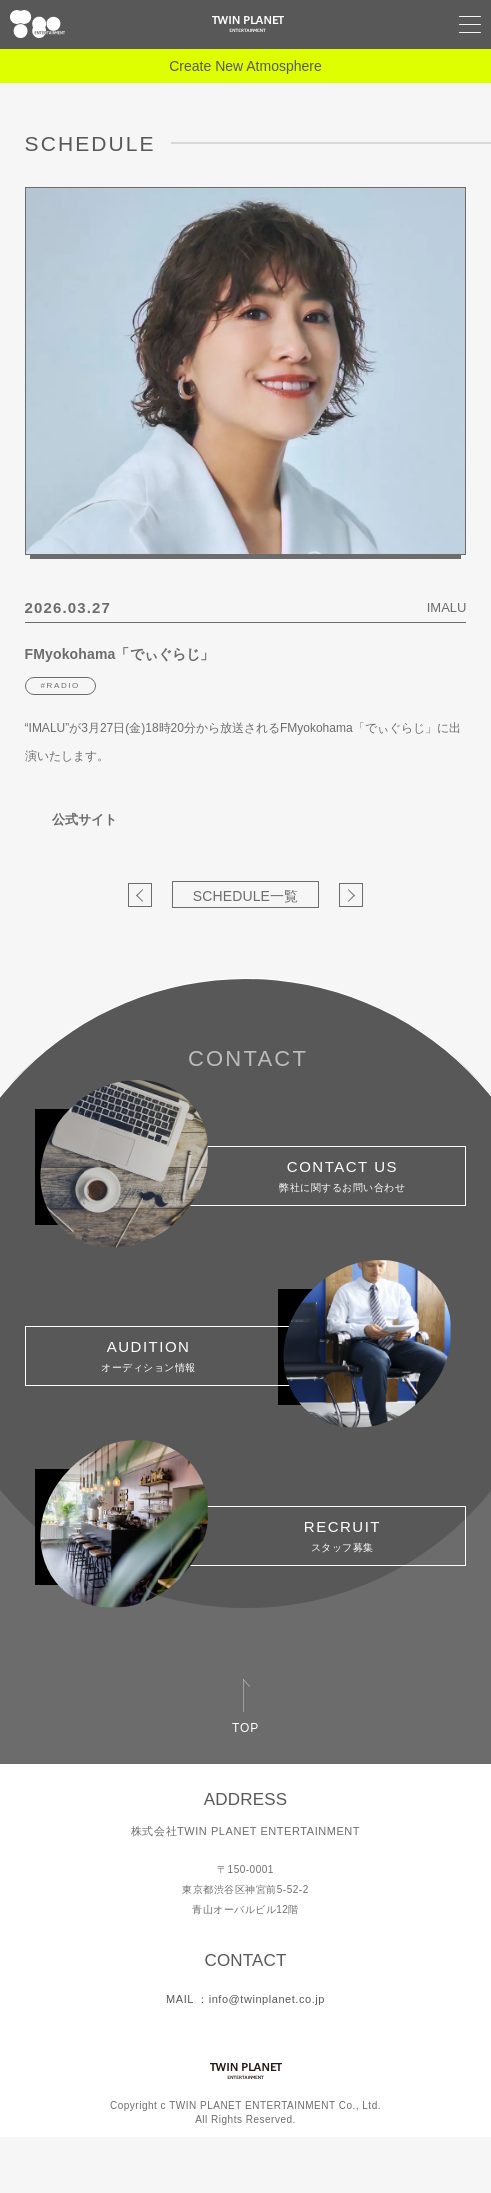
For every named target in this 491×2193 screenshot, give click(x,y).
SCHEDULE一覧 (246, 896)
